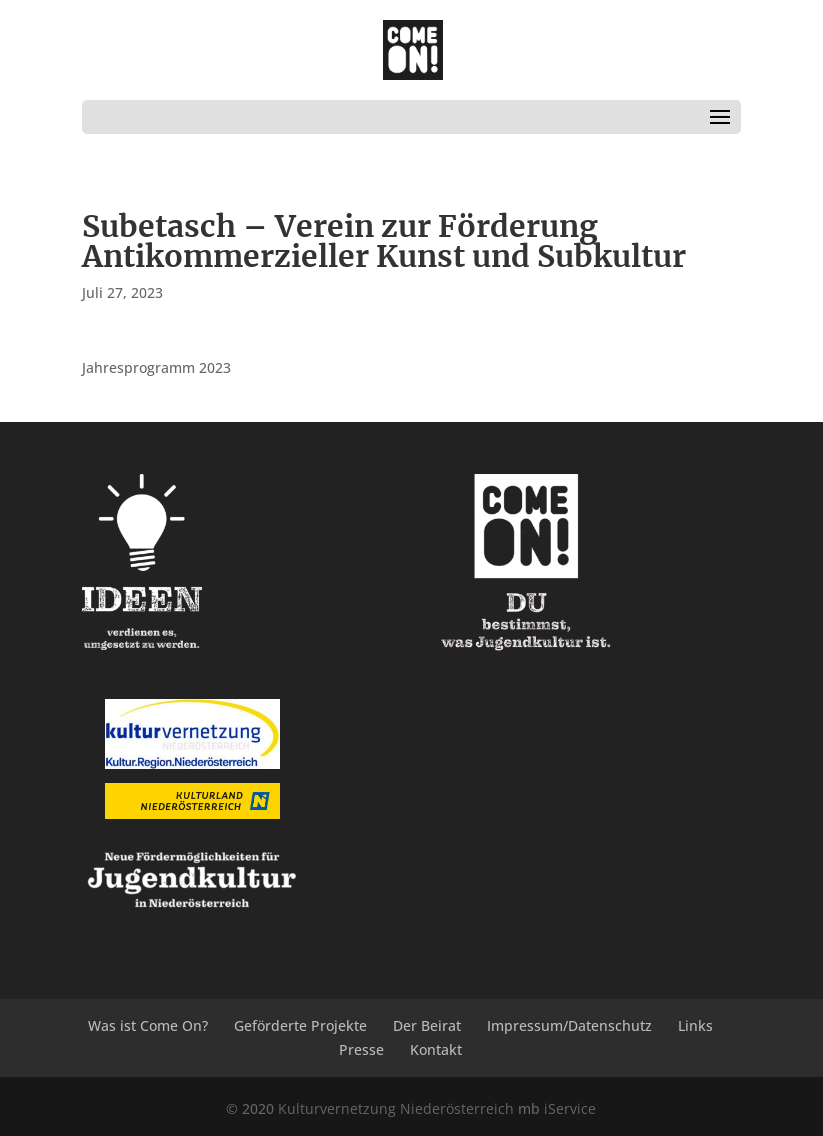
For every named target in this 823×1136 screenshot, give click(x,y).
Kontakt (436, 1049)
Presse (361, 1049)
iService (570, 1108)
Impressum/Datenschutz (569, 1025)
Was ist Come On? (148, 1025)
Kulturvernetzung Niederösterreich (396, 1108)
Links (695, 1025)
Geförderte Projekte (300, 1025)
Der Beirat (427, 1025)
